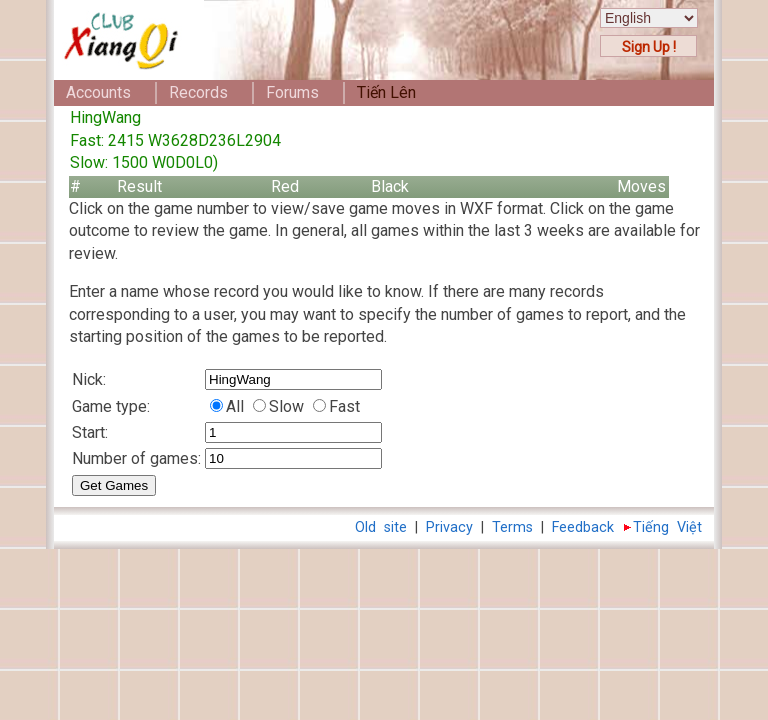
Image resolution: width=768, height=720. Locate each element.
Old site (381, 527)
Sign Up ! (649, 47)
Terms (512, 527)
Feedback (583, 527)
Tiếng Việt (667, 527)
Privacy (449, 527)
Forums (292, 92)
